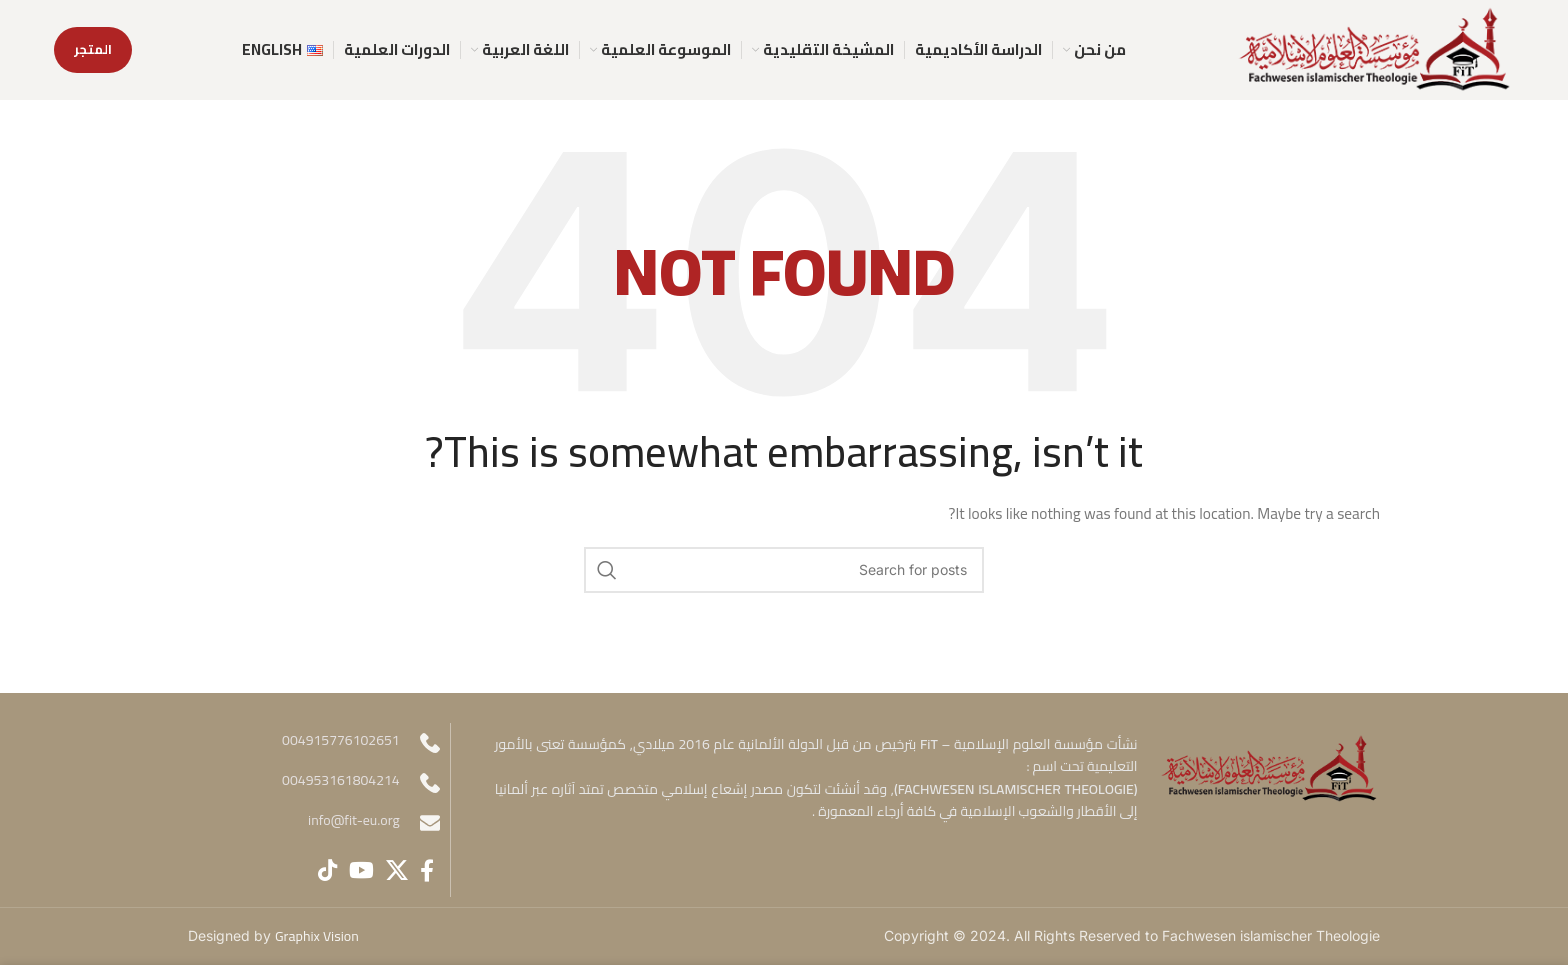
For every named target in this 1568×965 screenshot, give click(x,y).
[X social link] (397, 870)
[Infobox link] (314, 823)
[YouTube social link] (361, 870)
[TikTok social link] (327, 870)
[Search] (784, 570)
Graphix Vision (317, 936)
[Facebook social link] (427, 870)
